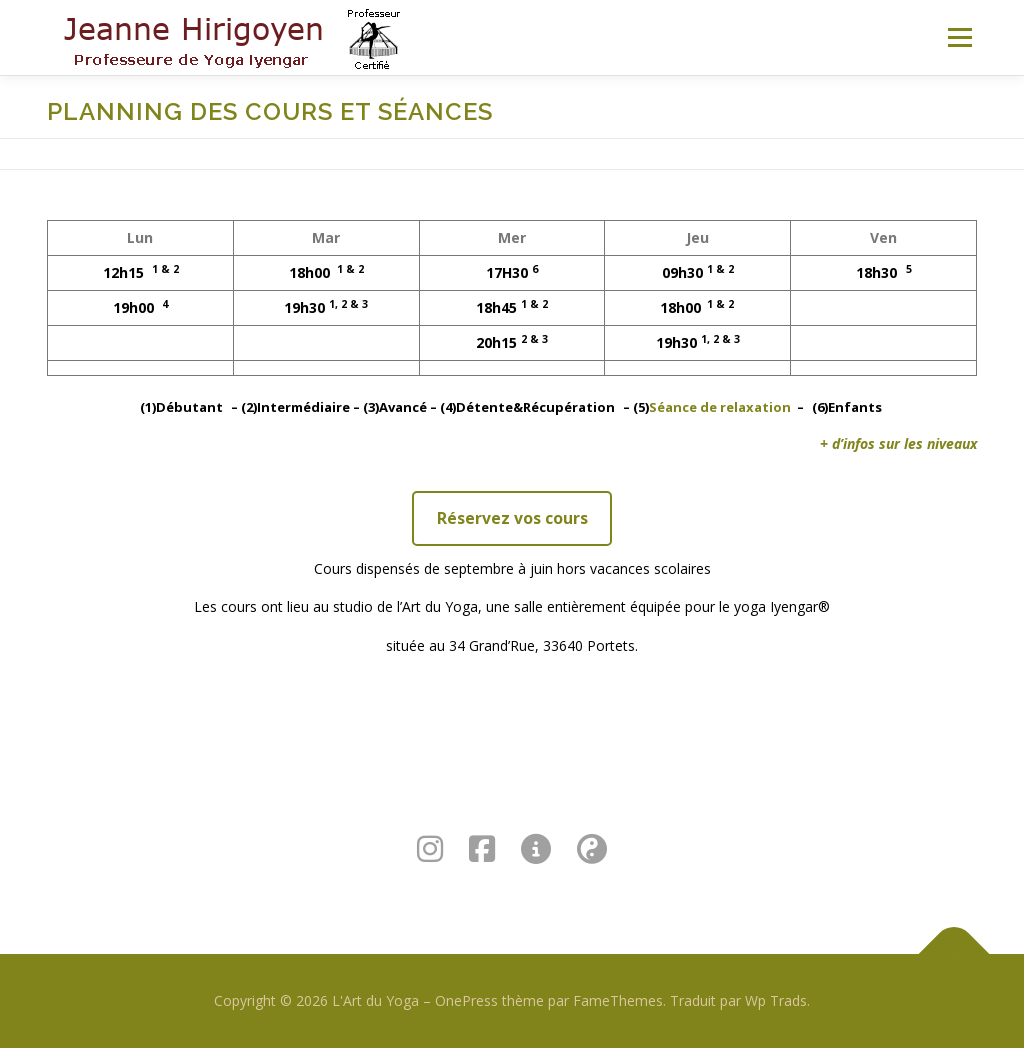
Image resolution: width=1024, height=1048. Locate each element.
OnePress (466, 1000)
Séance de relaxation (720, 407)
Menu (959, 37)
